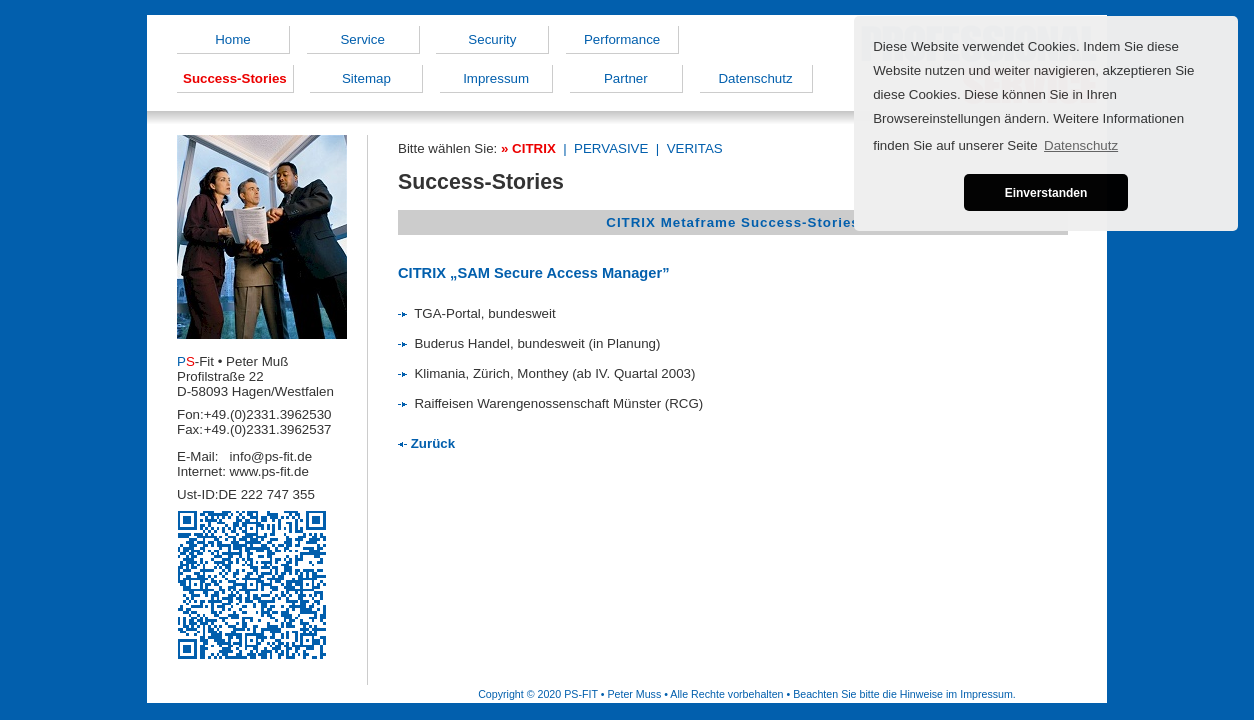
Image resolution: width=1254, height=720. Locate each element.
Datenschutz (755, 78)
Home (233, 39)
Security (492, 39)
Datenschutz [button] (1081, 145)
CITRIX (534, 148)
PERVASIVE (611, 148)
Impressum (496, 78)
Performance (622, 39)
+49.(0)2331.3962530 (268, 414)
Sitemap (366, 78)
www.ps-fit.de (269, 471)
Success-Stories (235, 78)
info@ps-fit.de (271, 456)
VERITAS (695, 148)
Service (362, 39)
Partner (626, 78)
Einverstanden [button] (1046, 193)
